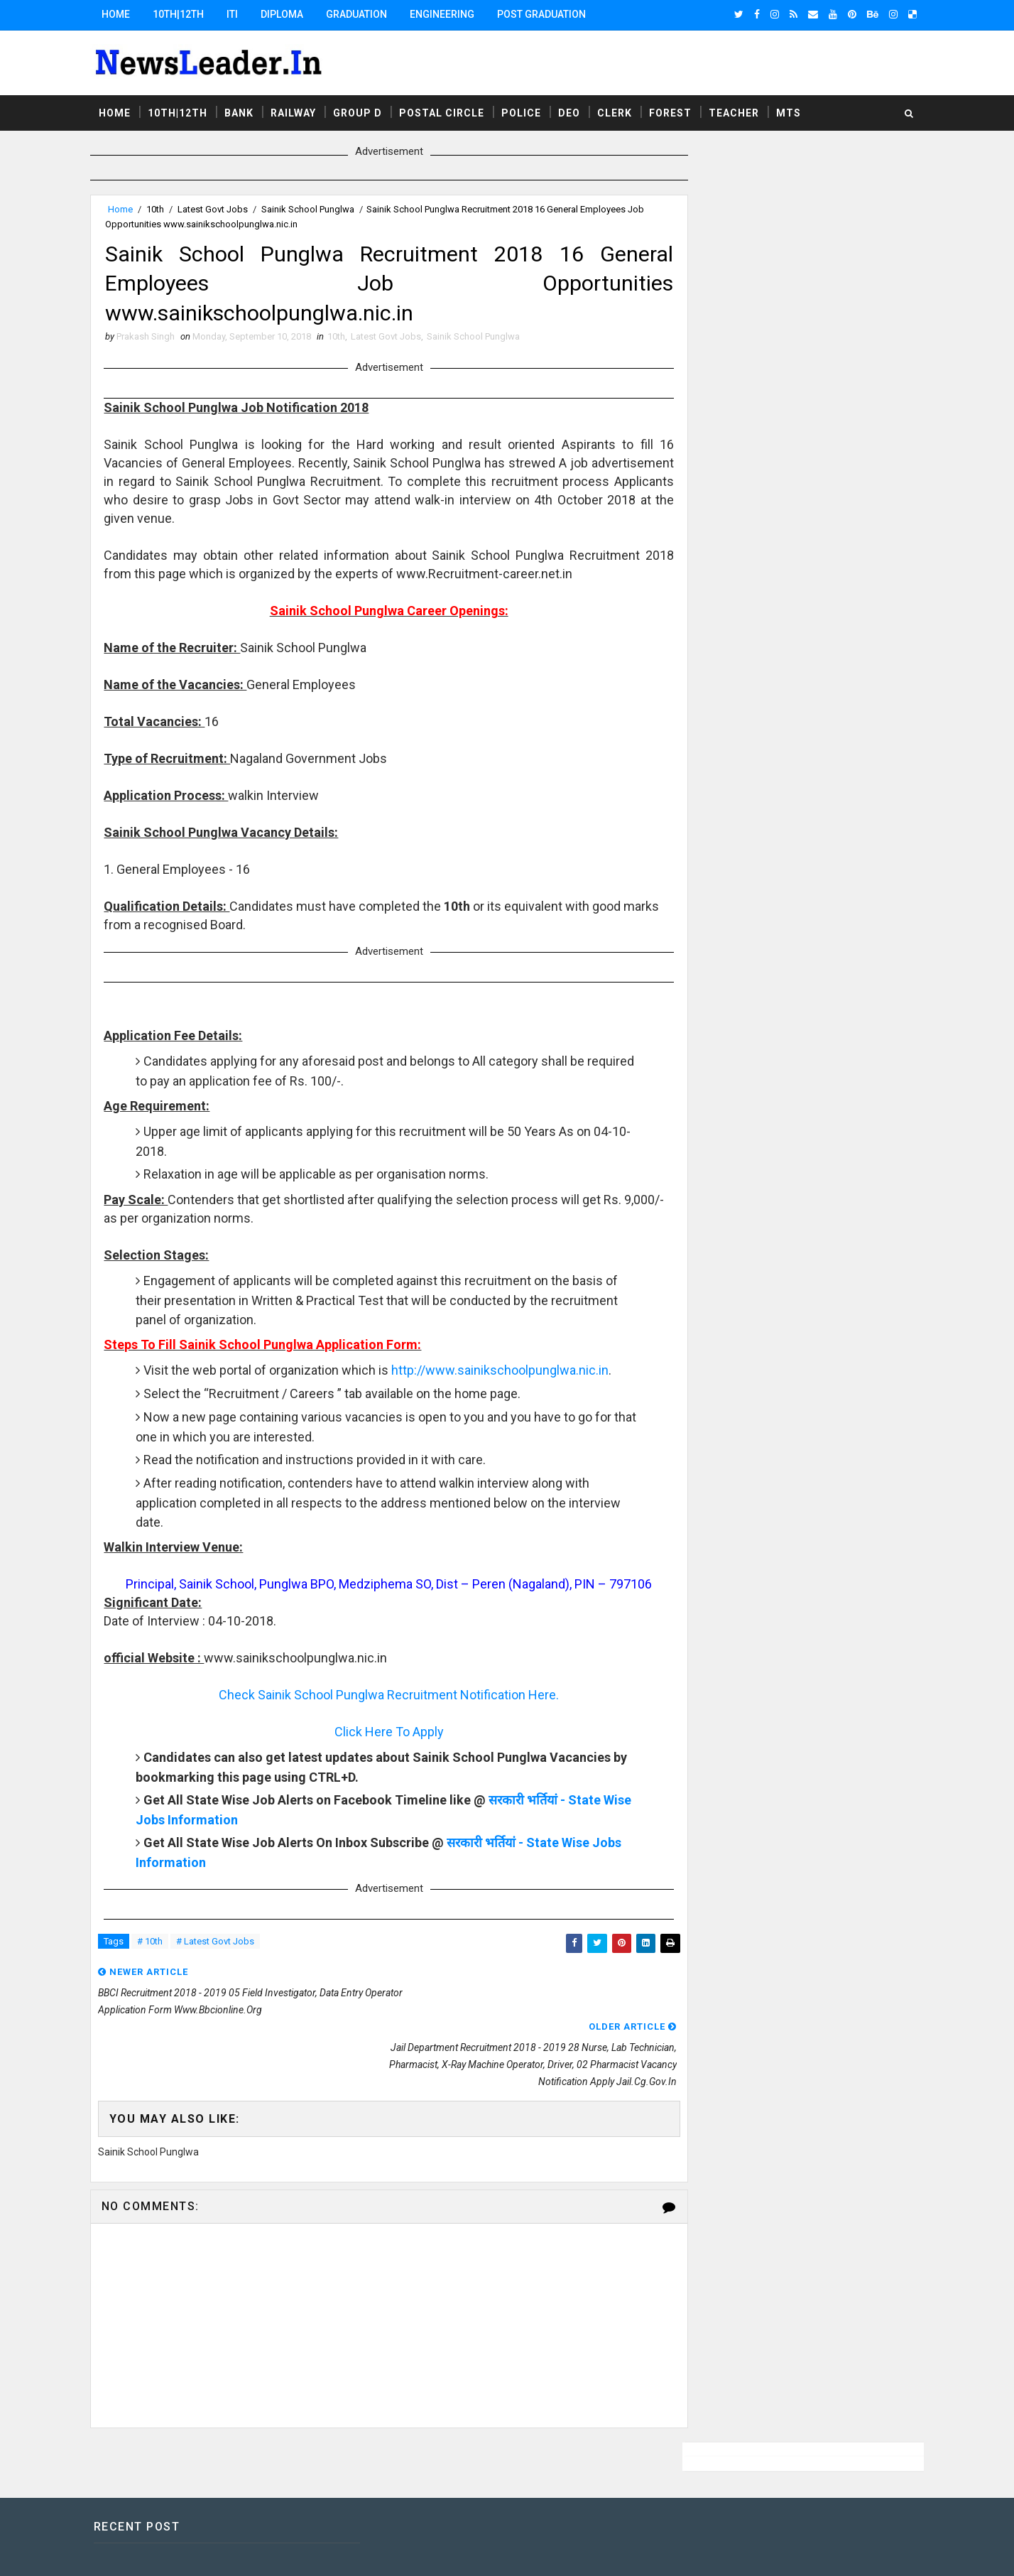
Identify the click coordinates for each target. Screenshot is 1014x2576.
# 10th (158, 1963)
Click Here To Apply (382, 1753)
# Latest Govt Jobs (224, 1963)
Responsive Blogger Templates (360, 2551)
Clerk (623, 109)
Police (530, 109)
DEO (578, 109)
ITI (240, 14)
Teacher (742, 109)
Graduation (365, 14)
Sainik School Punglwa (316, 207)
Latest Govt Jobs (221, 207)
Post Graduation (550, 14)
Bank (247, 109)
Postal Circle (450, 109)
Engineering (450, 14)
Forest (679, 109)
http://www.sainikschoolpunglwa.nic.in (254, 1392)
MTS (797, 109)
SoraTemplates (185, 2551)
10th (164, 207)
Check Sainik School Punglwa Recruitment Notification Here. (383, 1716)
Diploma (290, 14)
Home (124, 14)
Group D (366, 109)
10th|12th (186, 14)
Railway (302, 109)
